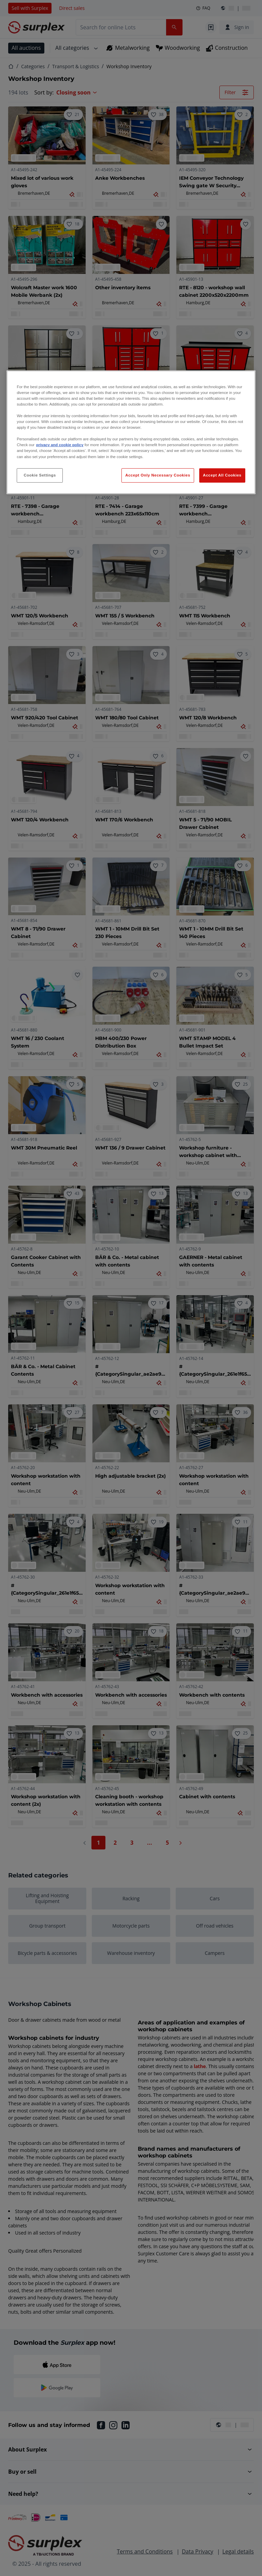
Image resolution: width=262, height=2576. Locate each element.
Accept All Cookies (222, 475)
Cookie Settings (40, 475)
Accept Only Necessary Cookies (157, 475)
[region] (131, 432)
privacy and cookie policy (59, 445)
